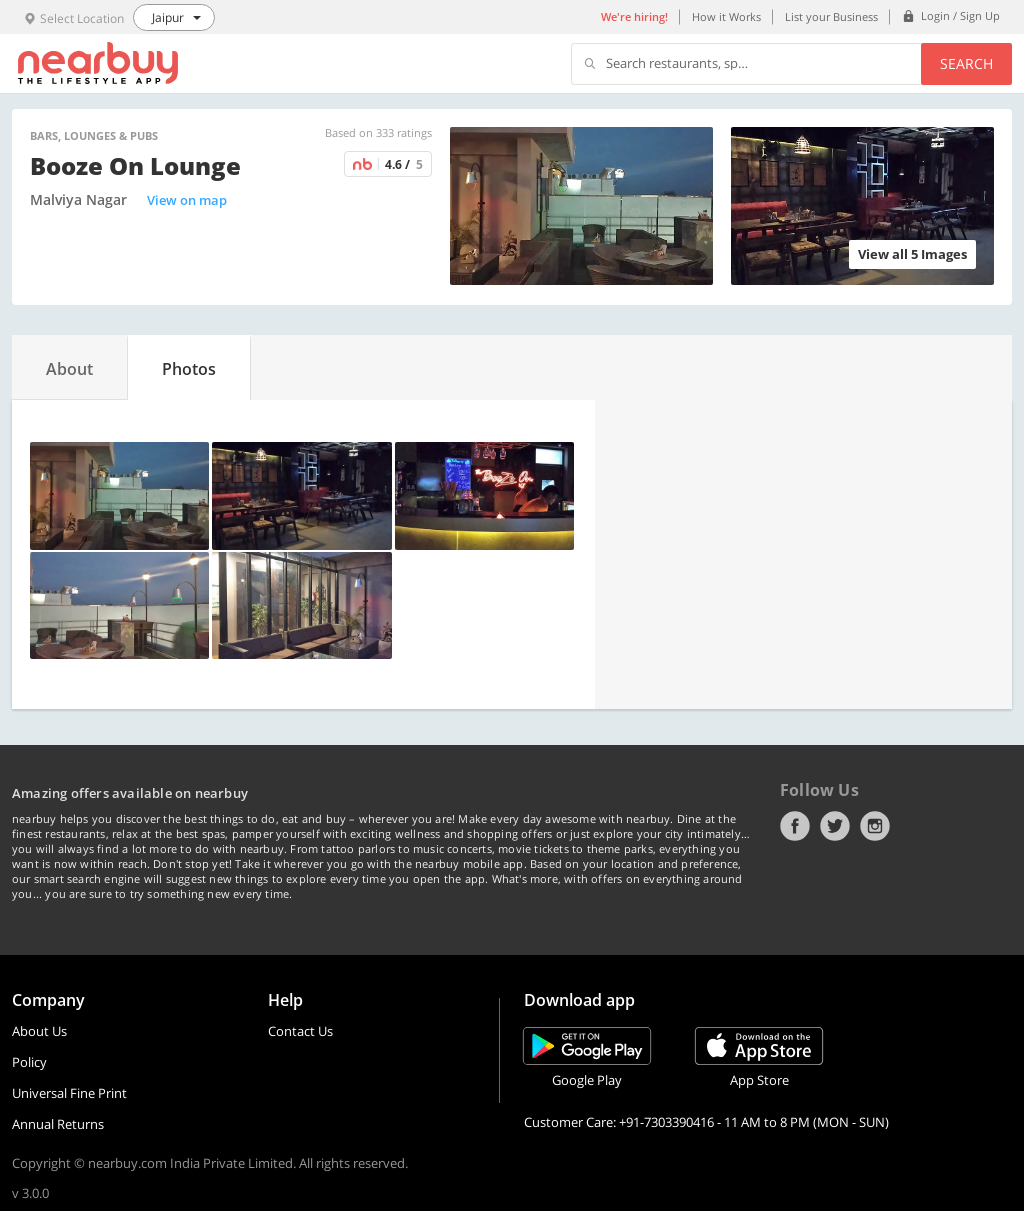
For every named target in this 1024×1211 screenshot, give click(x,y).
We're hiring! (634, 16)
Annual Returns (58, 1124)
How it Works (726, 16)
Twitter (835, 826)
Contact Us (300, 1031)
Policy (29, 1062)
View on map (187, 200)
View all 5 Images (912, 254)
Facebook (795, 826)
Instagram (875, 826)
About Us (39, 1031)
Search (966, 63)
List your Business (831, 16)
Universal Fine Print (69, 1093)
